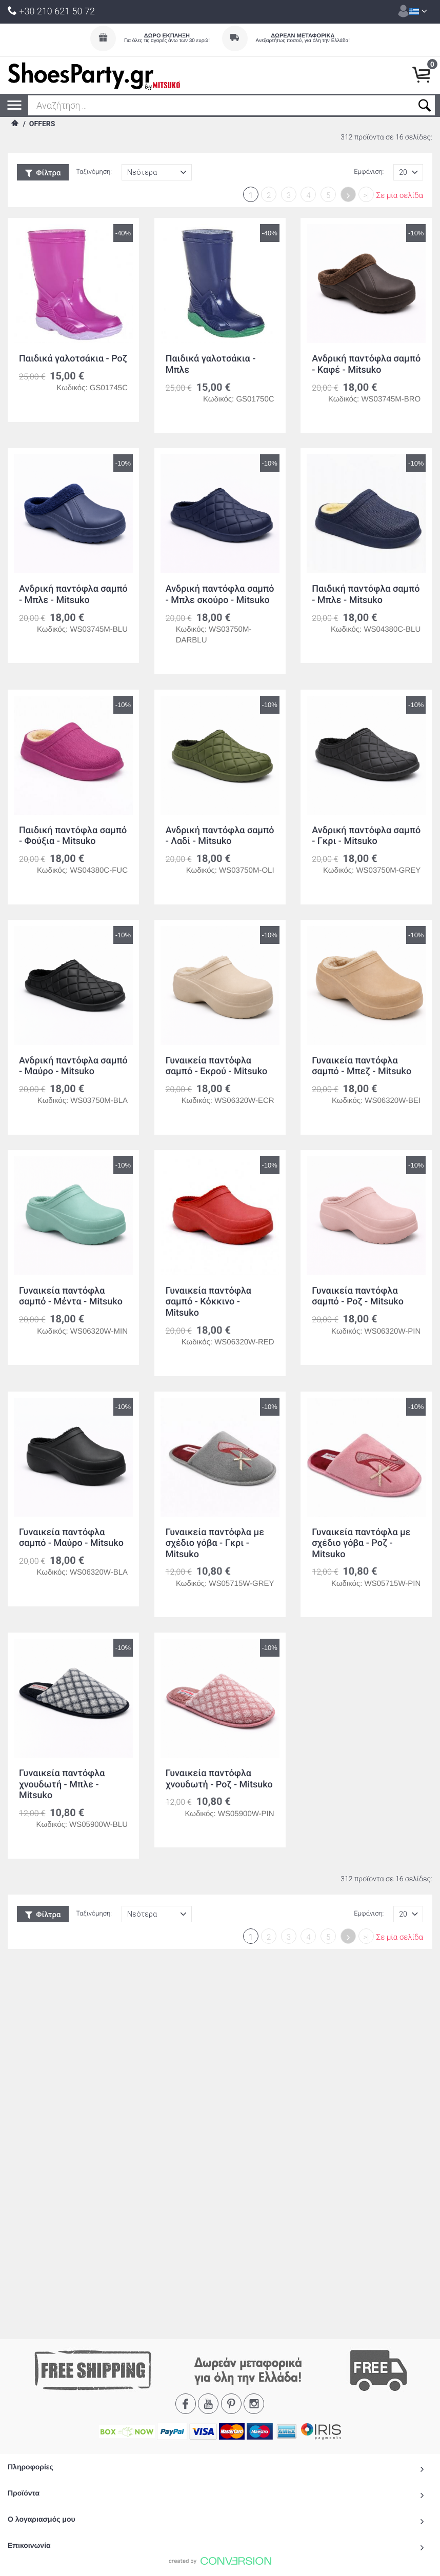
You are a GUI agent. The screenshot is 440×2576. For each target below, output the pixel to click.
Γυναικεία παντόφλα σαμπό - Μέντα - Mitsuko (71, 1296)
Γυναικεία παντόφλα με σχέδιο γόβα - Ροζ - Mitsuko (361, 1543)
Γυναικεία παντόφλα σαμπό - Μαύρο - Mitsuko (71, 1538)
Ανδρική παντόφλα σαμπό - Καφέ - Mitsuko (366, 364)
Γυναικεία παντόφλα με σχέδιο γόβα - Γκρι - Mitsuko (215, 1543)
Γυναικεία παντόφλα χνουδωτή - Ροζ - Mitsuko (219, 1779)
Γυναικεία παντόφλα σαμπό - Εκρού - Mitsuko (217, 1066)
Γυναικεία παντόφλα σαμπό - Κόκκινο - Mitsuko (208, 1301)
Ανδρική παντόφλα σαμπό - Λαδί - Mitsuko (220, 836)
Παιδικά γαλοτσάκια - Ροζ (73, 358)
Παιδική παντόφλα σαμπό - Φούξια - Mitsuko (73, 836)
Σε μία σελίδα (399, 195)
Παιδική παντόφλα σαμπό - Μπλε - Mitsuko (365, 594)
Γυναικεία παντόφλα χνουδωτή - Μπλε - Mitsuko (62, 1784)
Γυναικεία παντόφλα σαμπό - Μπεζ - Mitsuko (361, 1066)
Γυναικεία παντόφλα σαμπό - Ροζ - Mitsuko (358, 1296)
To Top (220, 2207)
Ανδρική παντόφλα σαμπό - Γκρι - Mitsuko (366, 836)
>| (366, 195)
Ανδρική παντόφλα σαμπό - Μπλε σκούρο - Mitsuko (220, 594)
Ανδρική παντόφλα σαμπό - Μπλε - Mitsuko (73, 594)
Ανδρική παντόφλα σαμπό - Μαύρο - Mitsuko (73, 1066)
